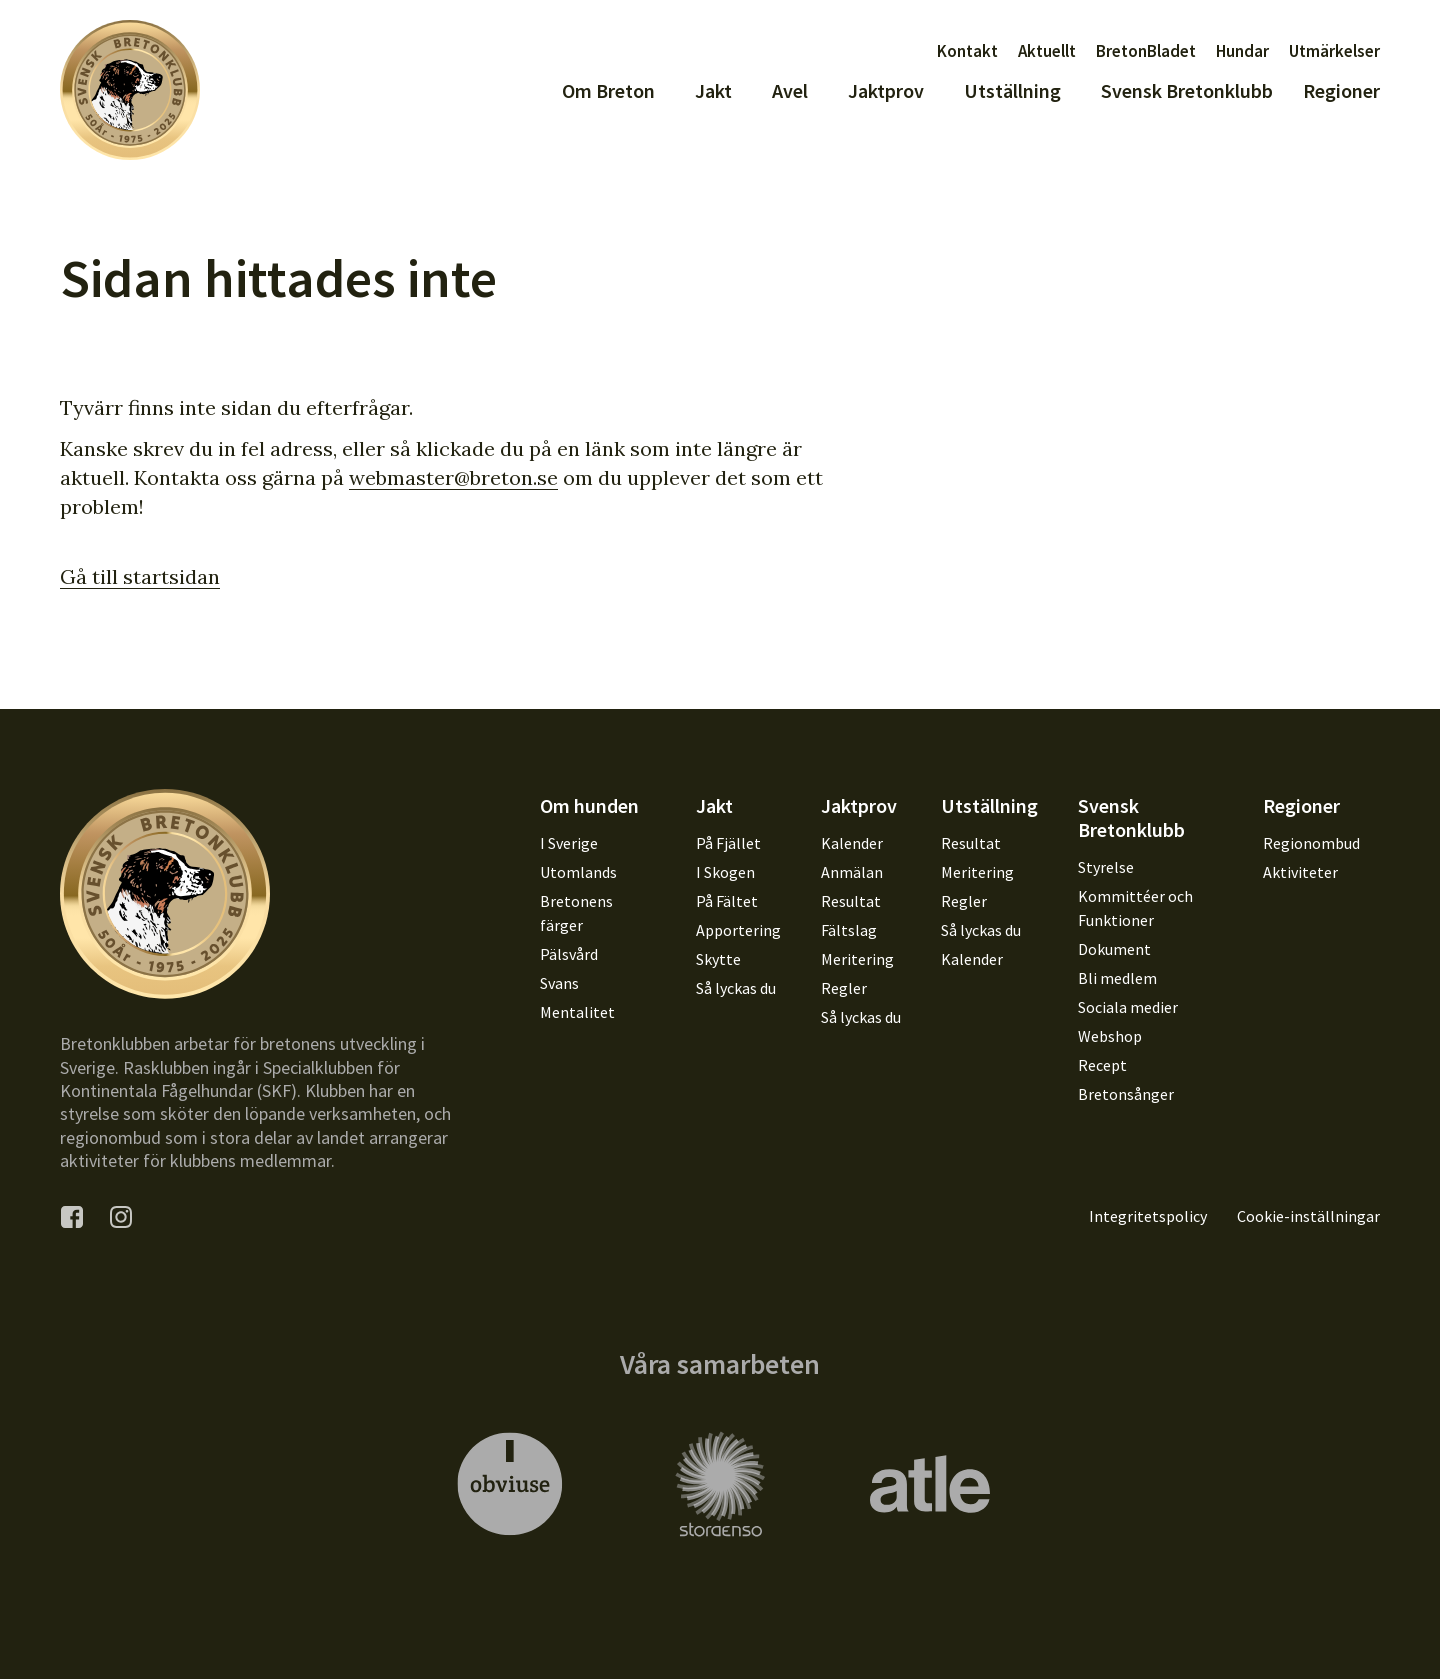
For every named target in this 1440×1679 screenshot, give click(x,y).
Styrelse (1106, 867)
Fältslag (849, 930)
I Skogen (725, 872)
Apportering (738, 930)
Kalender (852, 843)
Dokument (1114, 949)
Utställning (1012, 90)
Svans (559, 983)
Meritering (857, 959)
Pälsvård (569, 954)
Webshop (1110, 1036)
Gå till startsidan (140, 576)
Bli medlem (1117, 978)
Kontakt (967, 51)
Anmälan (852, 872)
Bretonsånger (1126, 1094)
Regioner (1341, 90)
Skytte (718, 959)
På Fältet (727, 901)
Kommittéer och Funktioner (1135, 908)
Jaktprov (886, 90)
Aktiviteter (1300, 872)
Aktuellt (1047, 51)
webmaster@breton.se (453, 477)
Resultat (851, 901)
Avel (790, 90)
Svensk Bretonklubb (1187, 90)
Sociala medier (1128, 1007)
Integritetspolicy (1148, 1216)
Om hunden (589, 805)
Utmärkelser (1334, 51)
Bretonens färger (576, 913)
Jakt (713, 90)
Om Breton (608, 90)
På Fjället (728, 843)
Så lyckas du (736, 988)
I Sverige (569, 843)
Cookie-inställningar (1308, 1216)
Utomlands (578, 872)
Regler (844, 988)
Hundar (1242, 51)
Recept (1102, 1065)
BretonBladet (1146, 51)
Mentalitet (577, 1012)
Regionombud (1311, 843)
